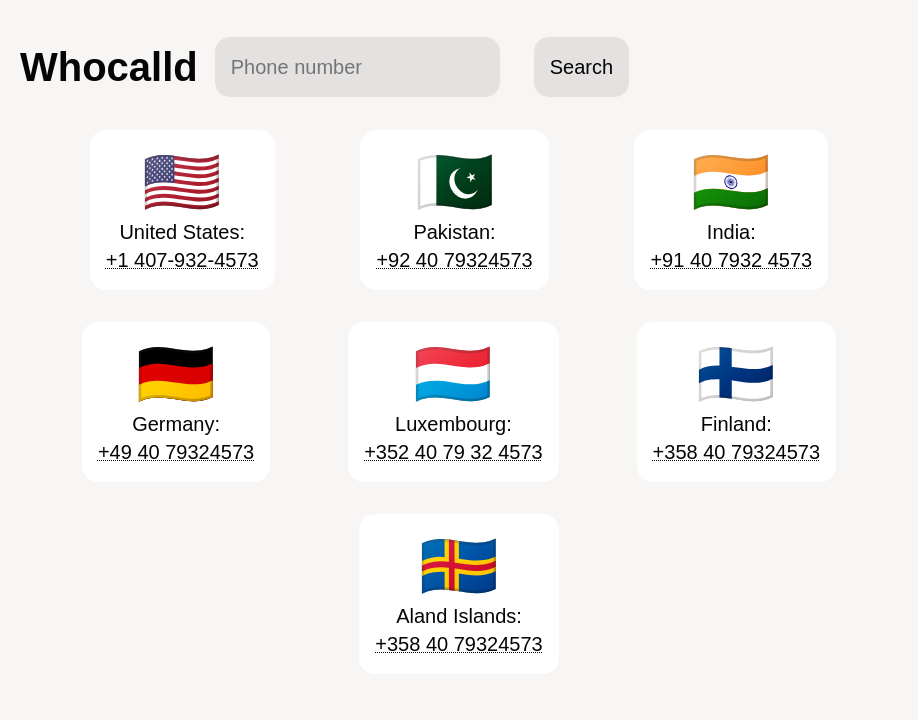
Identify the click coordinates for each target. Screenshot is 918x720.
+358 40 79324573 (736, 452)
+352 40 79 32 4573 (453, 452)
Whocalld (109, 67)
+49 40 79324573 (176, 452)
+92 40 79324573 (454, 260)
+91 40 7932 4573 (731, 260)
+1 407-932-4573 (182, 260)
